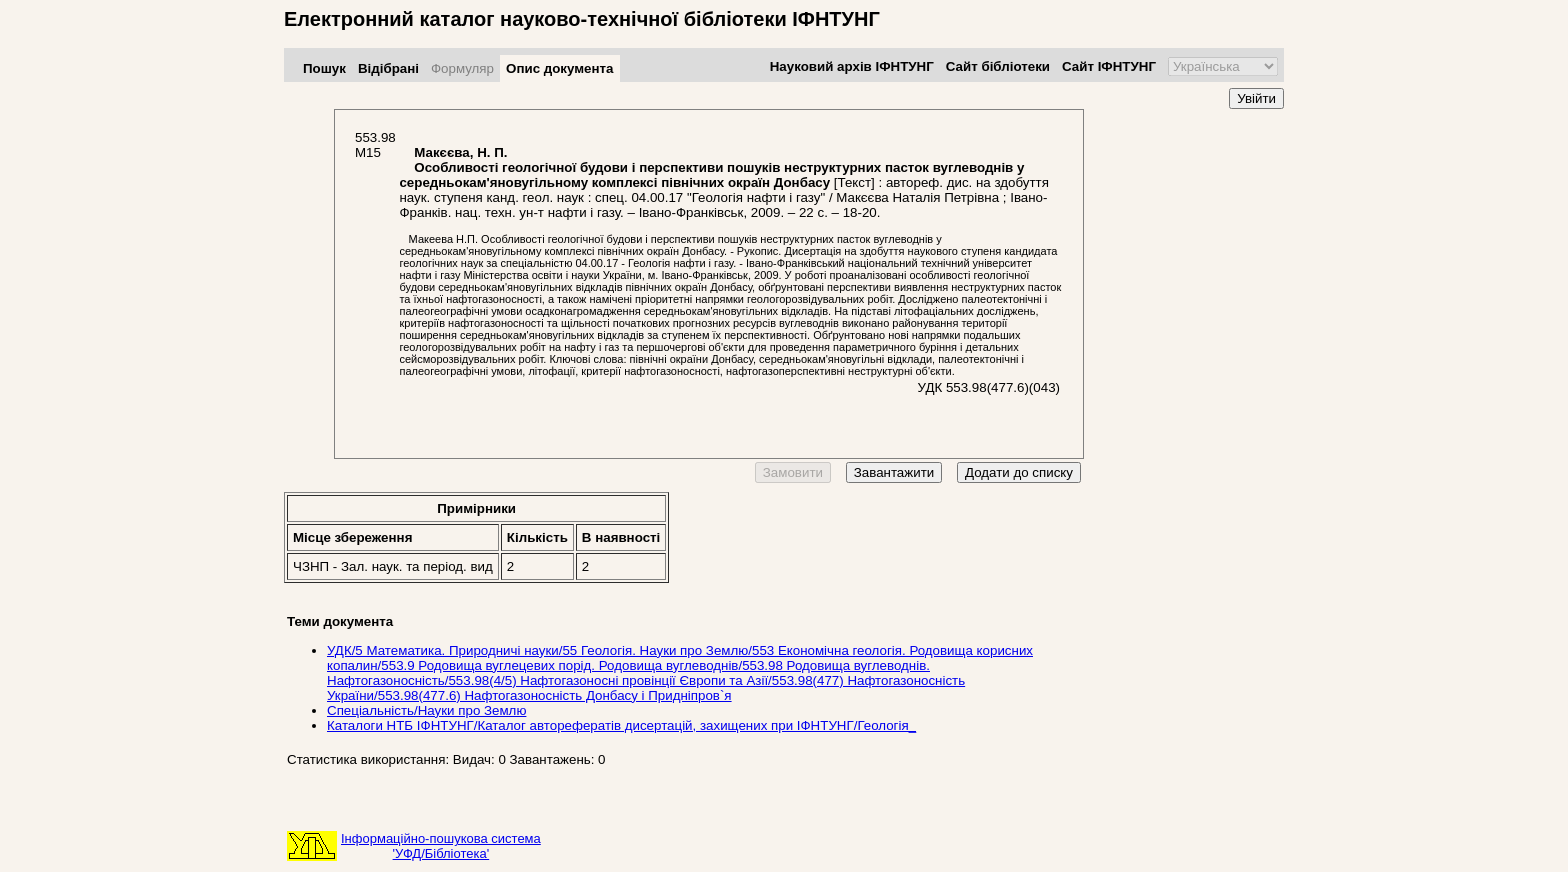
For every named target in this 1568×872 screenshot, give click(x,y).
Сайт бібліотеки (998, 66)
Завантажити (894, 472)
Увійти (1256, 98)
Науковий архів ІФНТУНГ (852, 66)
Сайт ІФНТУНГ (1109, 66)
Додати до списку (1019, 472)
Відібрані (388, 68)
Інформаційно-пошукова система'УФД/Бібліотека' (441, 846)
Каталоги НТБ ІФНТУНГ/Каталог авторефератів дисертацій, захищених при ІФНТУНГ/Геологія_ (621, 725)
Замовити (793, 472)
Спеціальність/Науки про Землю (426, 710)
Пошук (324, 68)
